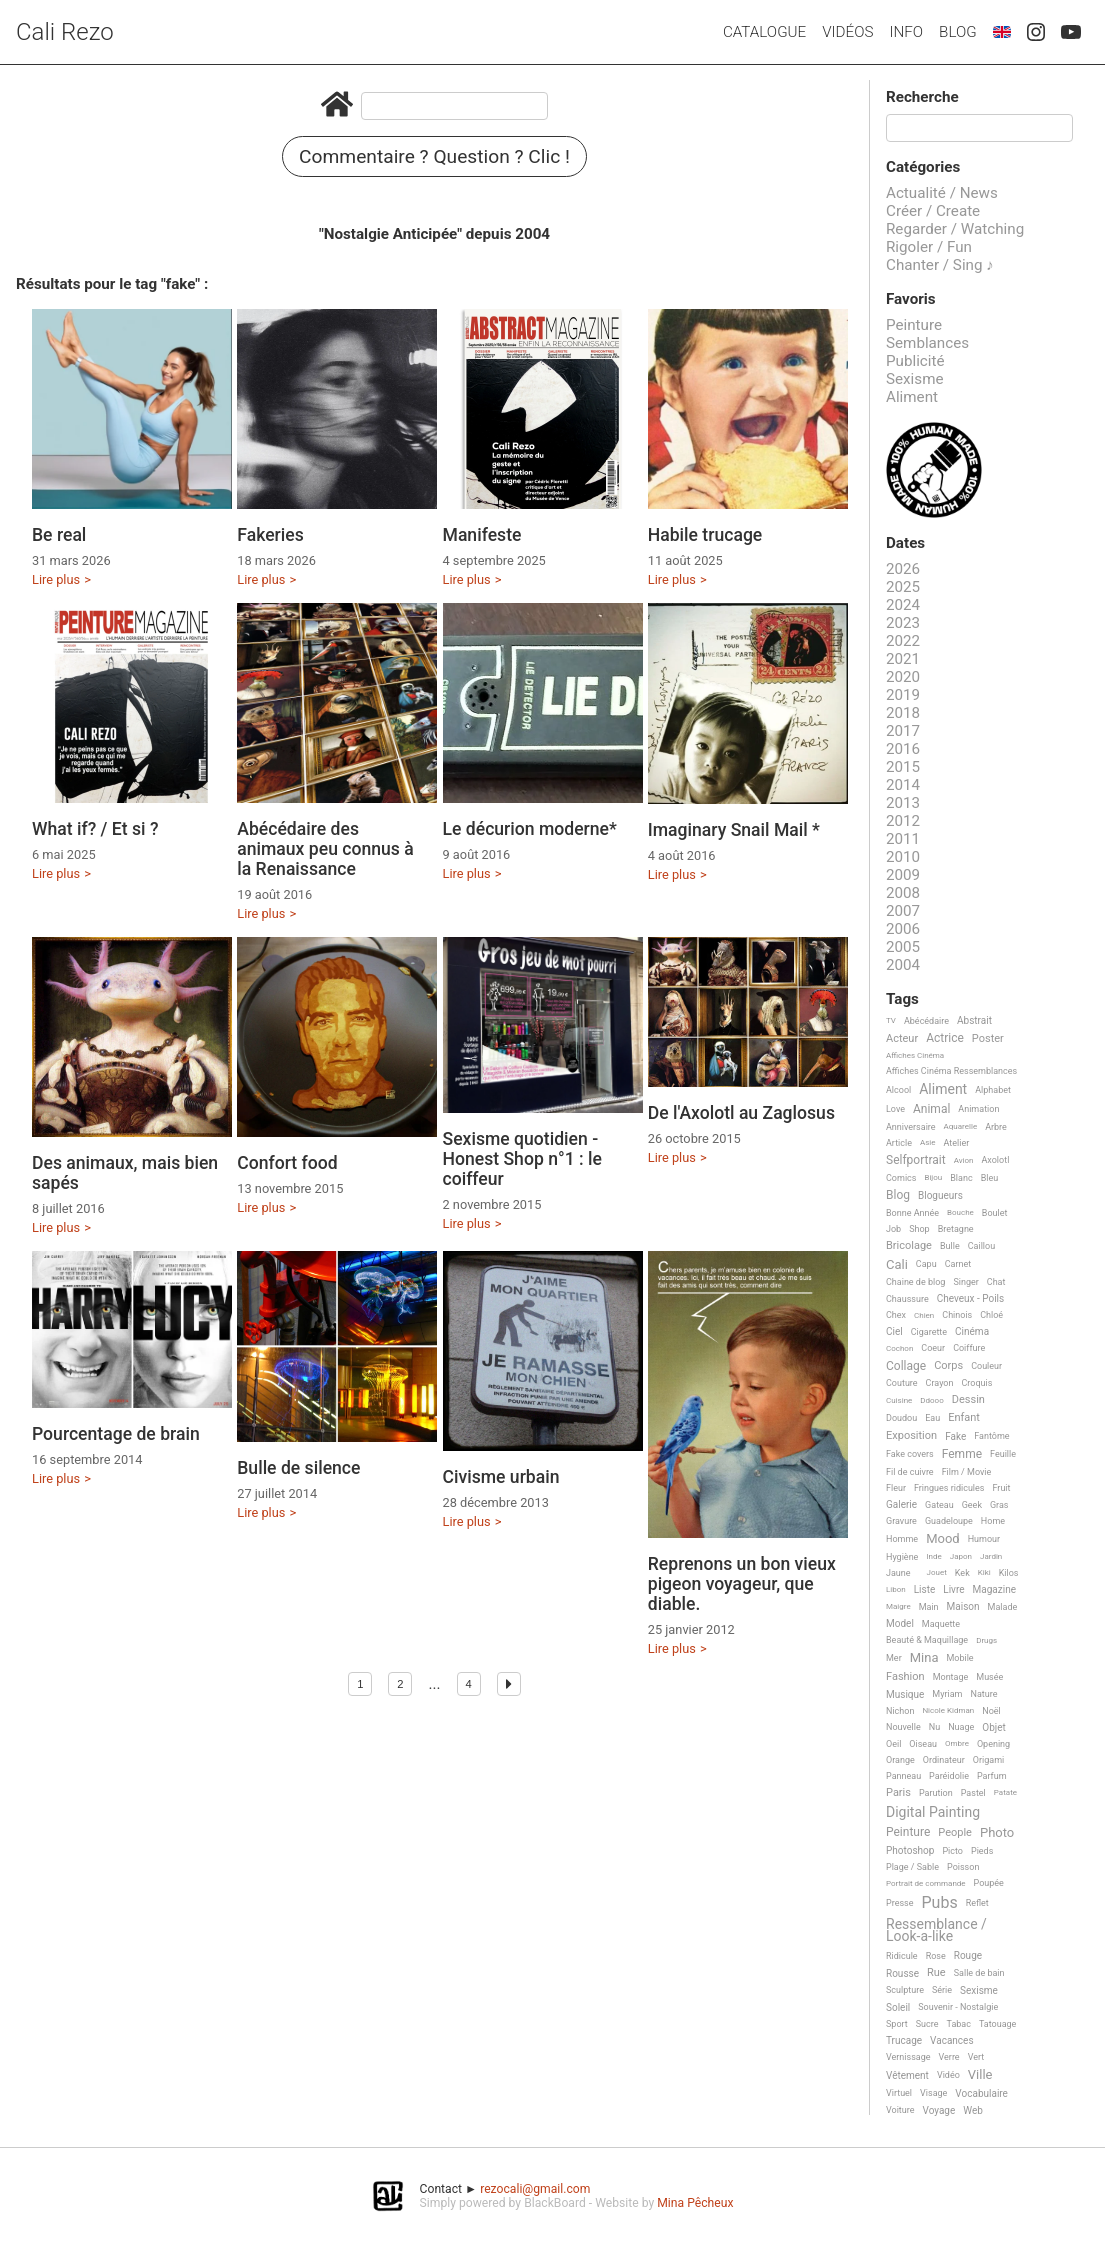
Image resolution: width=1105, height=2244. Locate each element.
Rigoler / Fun (929, 247)
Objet (993, 1727)
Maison (963, 1606)
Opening (993, 1744)
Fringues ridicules (949, 1488)
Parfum (992, 1776)
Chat (996, 1282)
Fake (955, 1436)
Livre (953, 1589)
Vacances (951, 2040)
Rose (936, 1956)
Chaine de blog (915, 1282)
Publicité (915, 361)
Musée (989, 1677)
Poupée (989, 1883)
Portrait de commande (926, 1883)
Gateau (939, 1505)
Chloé (991, 1315)
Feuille (1003, 1454)
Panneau (903, 1776)
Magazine (994, 1589)
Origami (988, 1760)
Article (899, 1143)
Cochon (899, 1348)
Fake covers (910, 1454)
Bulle (950, 1246)
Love (895, 1109)
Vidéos (847, 32)
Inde (933, 1556)
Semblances (927, 343)
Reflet (977, 1903)
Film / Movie (967, 1472)
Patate (1005, 1792)
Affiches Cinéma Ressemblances (951, 1071)
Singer (965, 1282)
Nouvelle (903, 1727)
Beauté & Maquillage (927, 1640)
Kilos (1009, 1573)
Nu (934, 1727)
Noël (991, 1711)
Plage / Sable (912, 1867)
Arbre (996, 1127)
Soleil (898, 2007)
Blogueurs (940, 1195)
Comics (901, 1178)
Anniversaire (911, 1127)
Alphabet (993, 1090)
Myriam (947, 1694)
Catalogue (764, 32)
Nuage (961, 1727)
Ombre (957, 1743)
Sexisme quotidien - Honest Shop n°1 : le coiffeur (522, 1159)
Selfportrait (916, 1160)
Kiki (984, 1572)
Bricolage (909, 1246)
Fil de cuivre (910, 1472)
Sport (897, 2024)
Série (942, 1990)
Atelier (957, 1143)
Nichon (900, 1711)
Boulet (995, 1213)
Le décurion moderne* (530, 829)
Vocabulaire (981, 2093)
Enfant (964, 1418)
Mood (943, 1539)
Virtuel (899, 2093)
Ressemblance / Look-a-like (936, 1930)
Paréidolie (949, 1776)
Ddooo (931, 1400)
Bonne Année (912, 1213)
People (955, 1833)
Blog (958, 32)
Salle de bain (979, 1973)
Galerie (901, 1504)
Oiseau (923, 1744)
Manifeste (482, 535)
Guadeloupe (949, 1521)
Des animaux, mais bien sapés (125, 1173)
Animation (978, 1109)
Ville (980, 2075)
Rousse (902, 1973)
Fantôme (991, 1436)
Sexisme (915, 379)
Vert (976, 2057)
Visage (933, 2093)
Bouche (960, 1212)
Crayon (940, 1383)
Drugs (986, 1640)
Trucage (904, 2040)
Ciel (894, 1331)
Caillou (981, 1246)
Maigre (898, 1606)
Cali (897, 1265)
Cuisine (899, 1400)
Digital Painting (933, 1812)
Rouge (968, 1955)
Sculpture (905, 1990)
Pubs (939, 1903)
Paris (898, 1793)
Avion (964, 1160)
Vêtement (907, 2075)
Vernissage (908, 2057)
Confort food (287, 1163)
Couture (902, 1383)
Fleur (896, 1488)
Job (893, 1229)
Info (906, 32)
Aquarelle (961, 1126)
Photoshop (910, 1850)
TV (891, 1020)
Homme (902, 1539)
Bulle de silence (298, 1468)
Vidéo (948, 2075)
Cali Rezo (65, 32)
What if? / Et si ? (95, 829)
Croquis (976, 1383)
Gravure (901, 1521)
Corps (948, 1366)
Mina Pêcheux (695, 2203)
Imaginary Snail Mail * (734, 830)
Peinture (914, 325)
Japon (961, 1556)
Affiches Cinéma (915, 1055)
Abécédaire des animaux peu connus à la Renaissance (325, 849)
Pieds (982, 1851)
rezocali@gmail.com (535, 2189)
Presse (899, 1903)
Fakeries (270, 535)
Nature (984, 1694)
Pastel (973, 1793)
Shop (919, 1229)
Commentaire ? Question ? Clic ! (434, 156)
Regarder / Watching (955, 229)
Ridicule (902, 1956)
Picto (952, 1851)
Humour (984, 1539)
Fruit (1001, 1488)
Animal (931, 1109)
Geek (972, 1505)
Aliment (912, 397)
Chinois (957, 1315)
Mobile (959, 1658)
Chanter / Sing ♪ (940, 265)
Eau (932, 1418)
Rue (936, 1973)
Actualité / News (942, 193)
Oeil (893, 1744)
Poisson (963, 1867)
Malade (1003, 1607)
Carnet (958, 1264)
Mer (894, 1658)
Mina (924, 1658)
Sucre (927, 2024)
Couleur (986, 1366)
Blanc (961, 1178)
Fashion (905, 1677)
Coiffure (969, 1348)
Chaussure (907, 1299)
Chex (896, 1315)
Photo (997, 1833)
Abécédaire (926, 1021)
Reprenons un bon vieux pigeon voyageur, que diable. (742, 1584)
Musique (905, 1694)
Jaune (898, 1573)
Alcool (898, 1090)
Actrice (945, 1038)
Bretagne (956, 1229)
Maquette (941, 1624)
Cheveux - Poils (971, 1298)
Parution (936, 1793)
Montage (951, 1677)
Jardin (991, 1556)
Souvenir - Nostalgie (958, 2007)
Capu (926, 1264)
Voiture (900, 2110)
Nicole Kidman (948, 1710)
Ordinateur (944, 1760)
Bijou (933, 1177)
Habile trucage (705, 535)
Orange (900, 1760)
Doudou (901, 1418)
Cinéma (972, 1331)
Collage (906, 1366)
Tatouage (997, 2024)
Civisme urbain (501, 1477)
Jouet (937, 1572)
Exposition (911, 1436)
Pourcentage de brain (116, 1434)
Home (993, 1521)
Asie (928, 1142)
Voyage (939, 2110)
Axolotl (995, 1160)
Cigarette (929, 1332)
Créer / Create (933, 211)
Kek (962, 1573)
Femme (962, 1454)
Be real (59, 535)
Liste (925, 1589)
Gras (999, 1505)
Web (973, 2110)
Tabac (959, 2024)
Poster (988, 1039)
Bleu (990, 1178)
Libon (896, 1589)
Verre (949, 2057)
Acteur (902, 1039)
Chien (924, 1315)
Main (929, 1607)
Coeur (933, 1348)
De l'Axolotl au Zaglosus (741, 1113)
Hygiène (902, 1557)
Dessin (968, 1400)
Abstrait (974, 1020)
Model (900, 1623)
